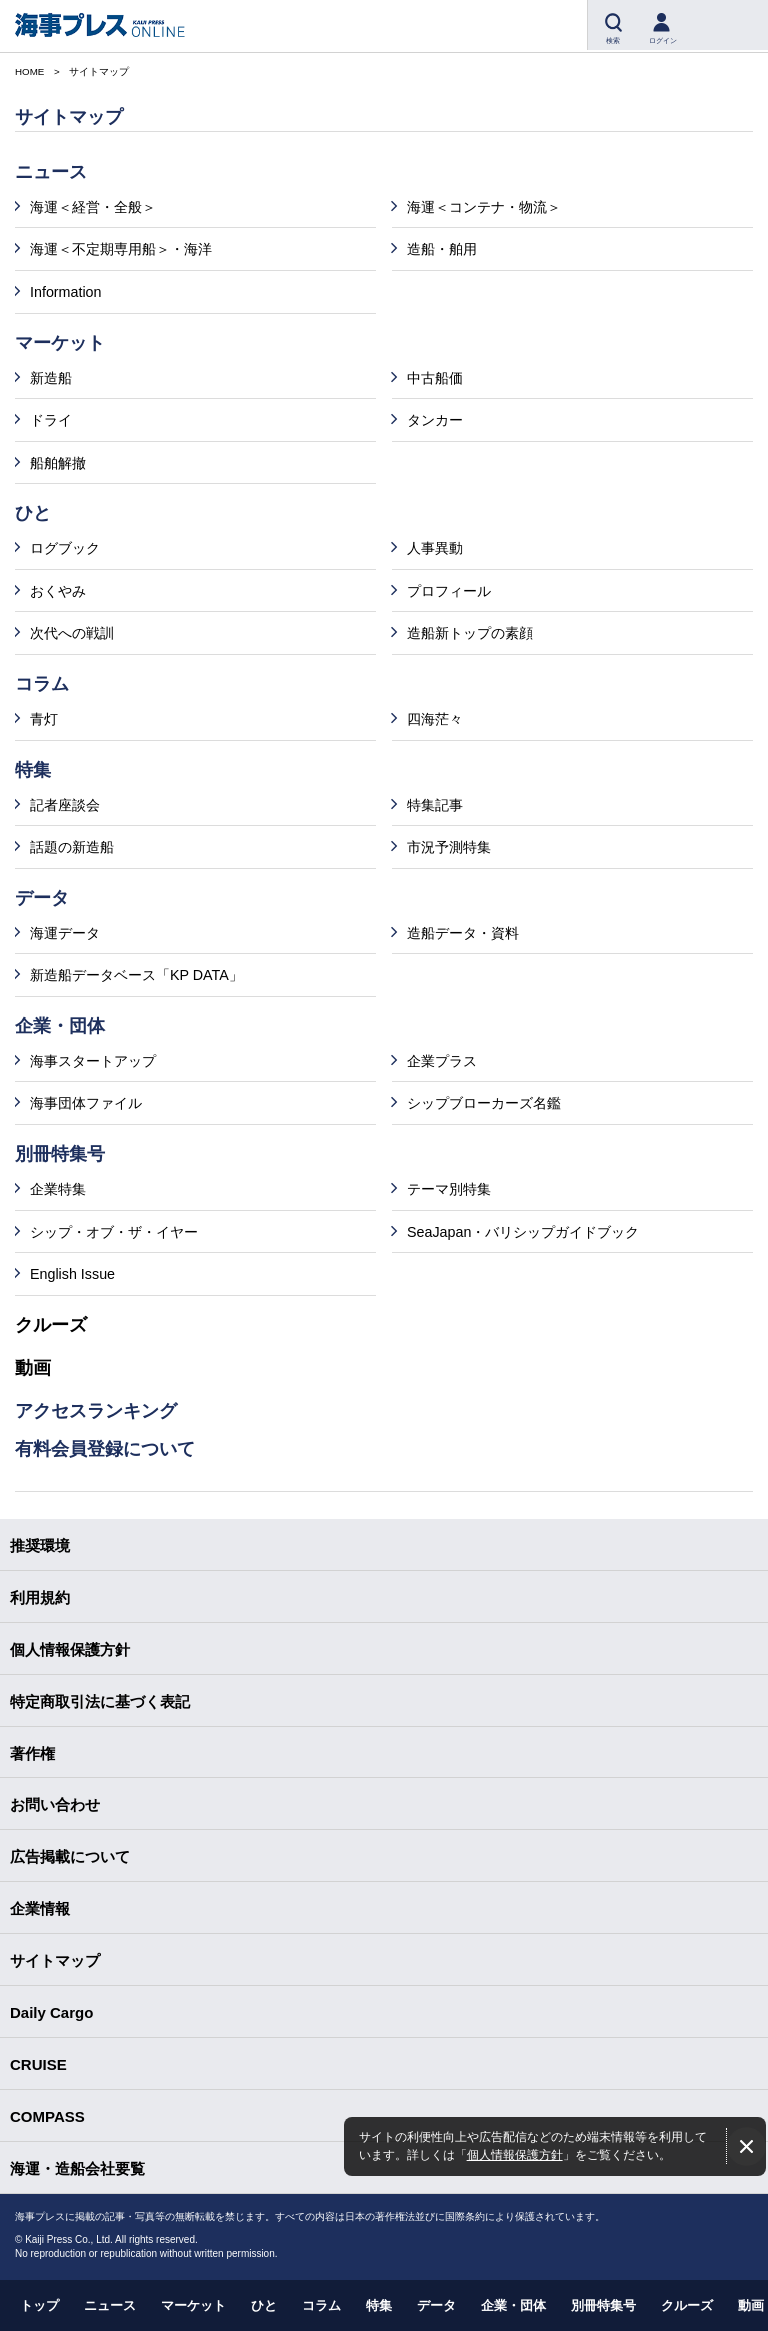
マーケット (193, 2305)
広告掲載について (70, 1856)
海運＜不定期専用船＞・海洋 (121, 249)
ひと (264, 2305)
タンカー (435, 420)
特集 (379, 2305)
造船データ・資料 (463, 933)
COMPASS (47, 2116)
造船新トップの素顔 (470, 633)
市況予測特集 (449, 847)
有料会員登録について (105, 1449)
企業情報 (40, 1908)
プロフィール (449, 591)
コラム (321, 2305)
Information (66, 292)
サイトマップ (55, 1960)
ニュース (110, 2305)
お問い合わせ (55, 1804)
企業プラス (442, 1061)
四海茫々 (435, 719)
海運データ (65, 933)
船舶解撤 (58, 463)
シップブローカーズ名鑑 (484, 1103)
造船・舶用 (442, 249)
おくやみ (58, 591)
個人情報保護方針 (515, 2154)
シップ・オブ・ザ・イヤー (114, 1232)
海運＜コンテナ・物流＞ (484, 207)
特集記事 (435, 805)
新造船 (51, 378)
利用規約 (40, 1597)
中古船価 (435, 378)
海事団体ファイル (86, 1103)
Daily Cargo (51, 2012)
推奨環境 (40, 1545)
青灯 (44, 719)
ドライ (51, 420)
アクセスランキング (96, 1411)
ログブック (65, 548)
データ (436, 2305)
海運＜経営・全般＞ (93, 207)
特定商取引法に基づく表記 (100, 1701)
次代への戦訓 (72, 633)
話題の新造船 (72, 847)
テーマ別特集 (449, 1189)
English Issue (72, 1274)
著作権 (32, 1753)
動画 (33, 1368)
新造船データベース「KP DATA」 (136, 975)
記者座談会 (65, 805)
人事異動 (435, 548)
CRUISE (38, 2064)
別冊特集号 (603, 2305)
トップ (39, 2305)
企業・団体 (513, 2305)
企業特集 (58, 1189)
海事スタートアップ (93, 1061)
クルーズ (51, 1325)
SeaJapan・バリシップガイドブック (523, 1232)
